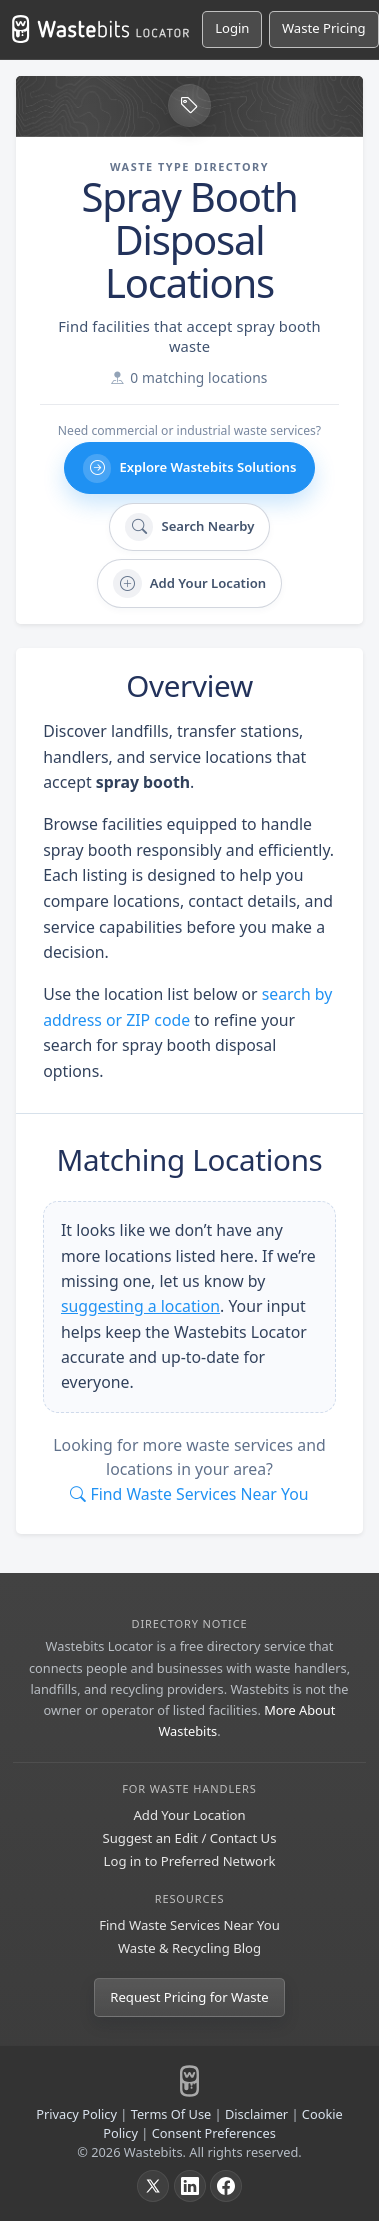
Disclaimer (256, 2114)
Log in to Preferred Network (190, 1861)
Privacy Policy (76, 2114)
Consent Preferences (214, 2133)
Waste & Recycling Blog (189, 1948)
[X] (153, 2186)
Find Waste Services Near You (189, 1925)
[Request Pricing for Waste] (324, 29)
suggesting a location (140, 1306)
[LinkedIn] (190, 2186)
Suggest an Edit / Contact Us (190, 1838)
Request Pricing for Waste (189, 1997)
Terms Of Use (171, 2114)
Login (232, 28)
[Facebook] (226, 2186)
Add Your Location (189, 1815)
